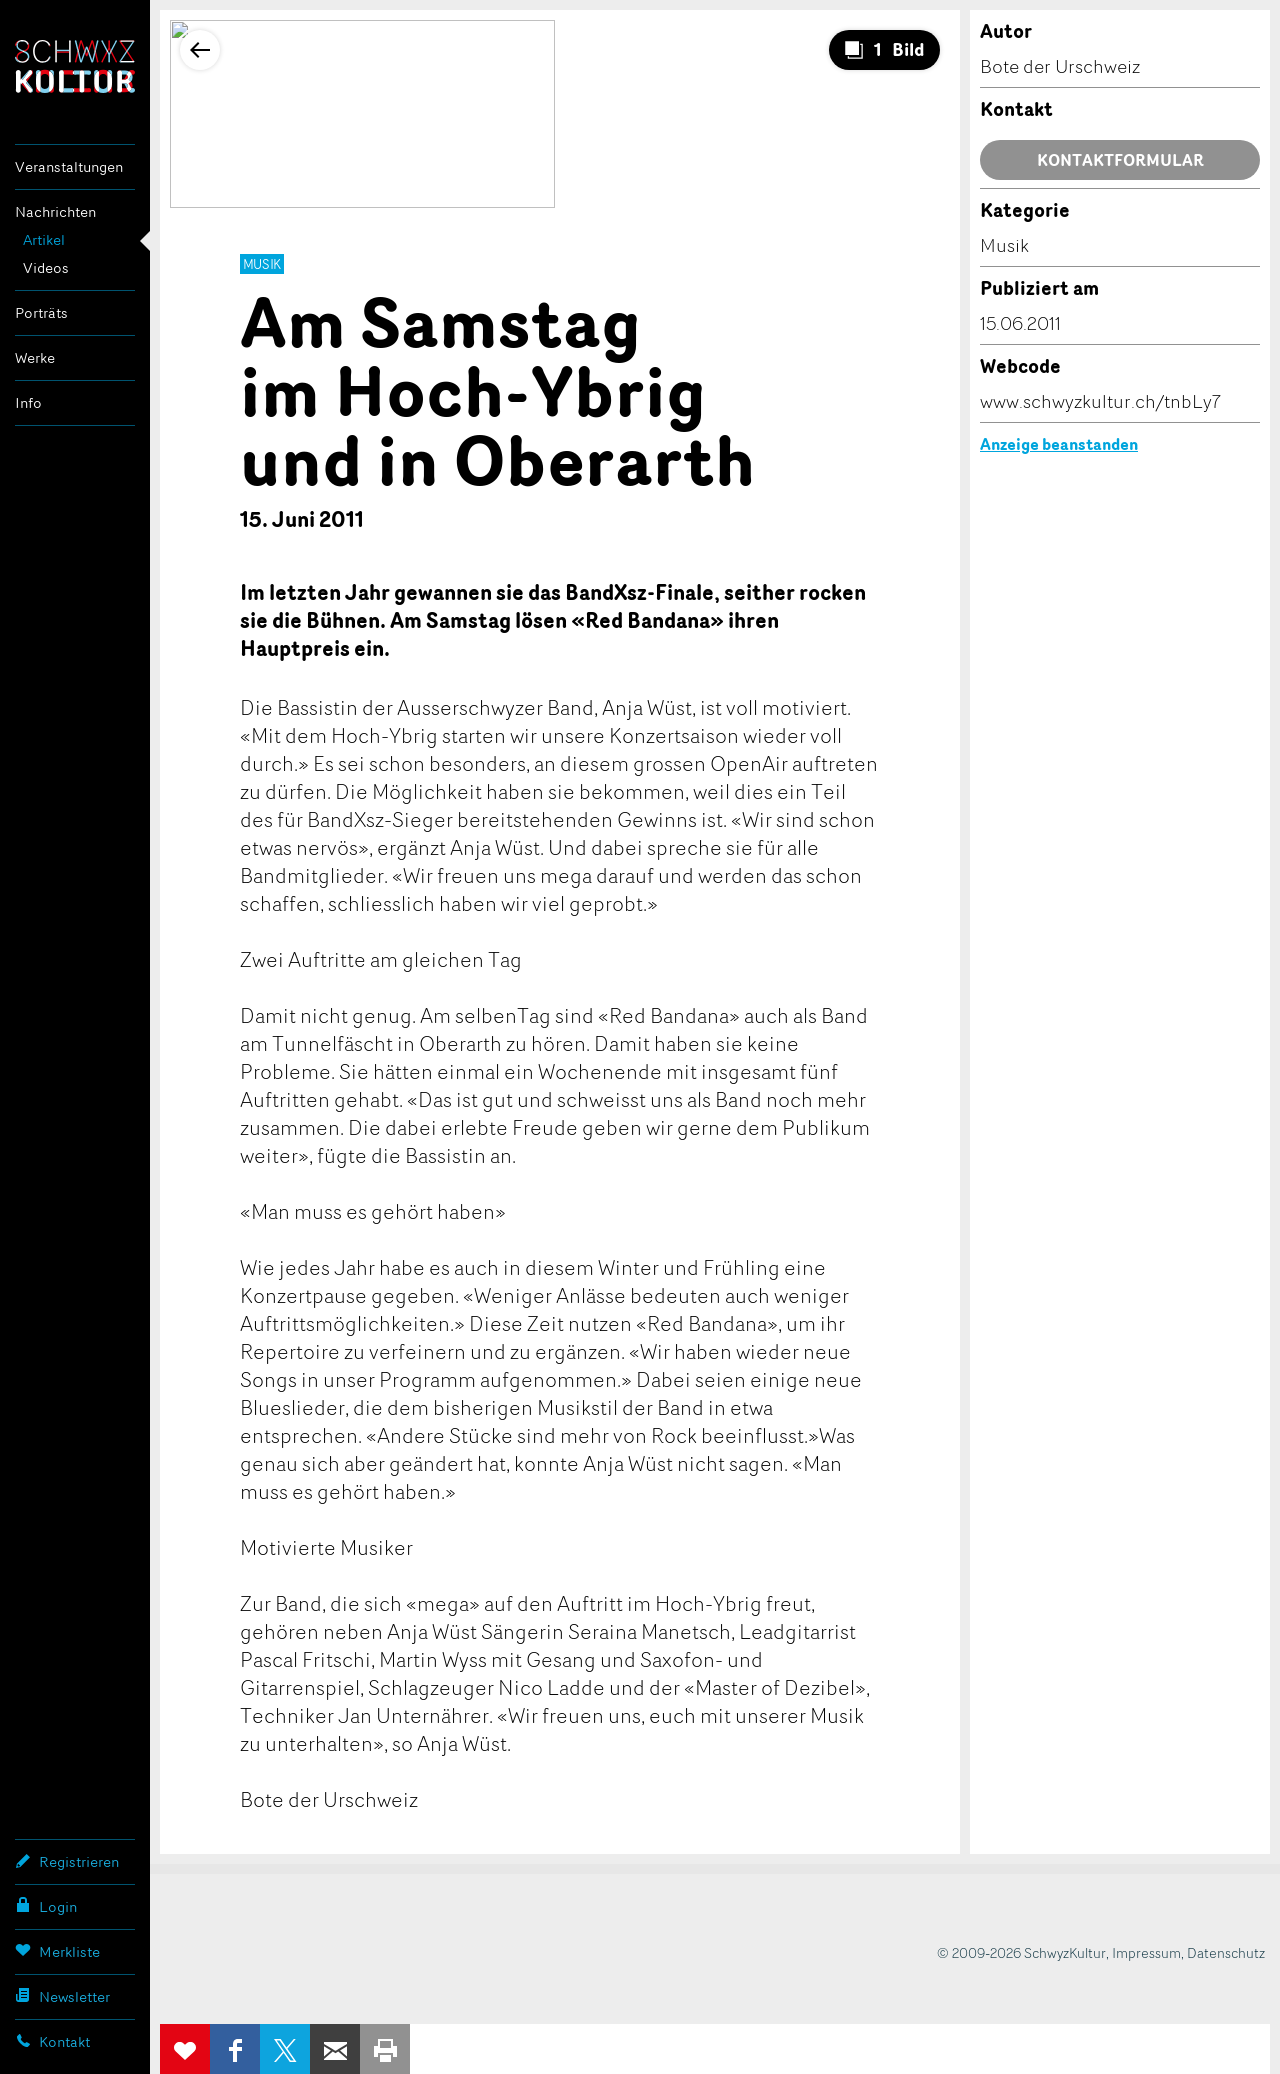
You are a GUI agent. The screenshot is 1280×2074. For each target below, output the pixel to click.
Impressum (1146, 1952)
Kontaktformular (1120, 160)
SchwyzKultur (75, 66)
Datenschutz (1226, 1952)
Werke (35, 357)
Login (46, 1906)
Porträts (41, 312)
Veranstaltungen (69, 166)
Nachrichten (55, 211)
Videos (46, 267)
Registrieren (67, 1861)
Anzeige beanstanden (1059, 444)
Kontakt (52, 2041)
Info (28, 402)
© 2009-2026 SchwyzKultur (1021, 1952)
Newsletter (62, 1996)
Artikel (44, 239)
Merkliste (57, 1951)
